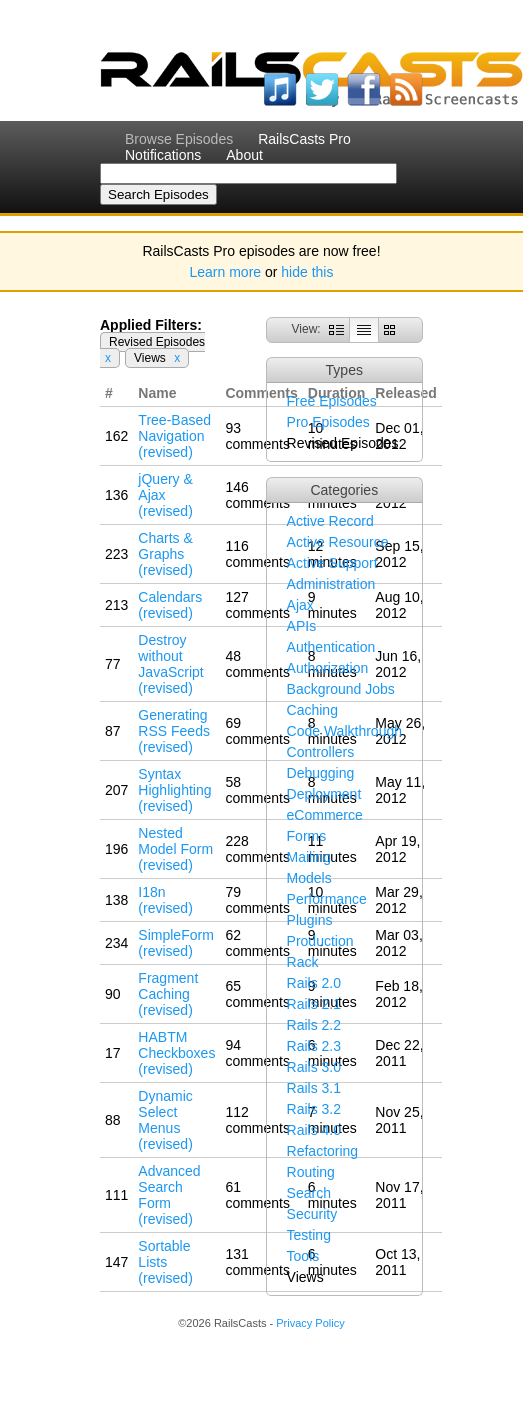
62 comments (257, 943)
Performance (327, 899)
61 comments (257, 1195)
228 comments (257, 849)
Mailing (309, 857)
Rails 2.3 (314, 1046)
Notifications (163, 155)
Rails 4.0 (314, 1130)
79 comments (257, 900)
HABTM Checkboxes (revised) (176, 1053)
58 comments (257, 790)
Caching (312, 710)
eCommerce (325, 815)
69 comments (257, 731)
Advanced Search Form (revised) (169, 1195)
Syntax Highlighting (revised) (174, 790)
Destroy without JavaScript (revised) (170, 664)
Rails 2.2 (314, 1025)
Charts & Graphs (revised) (165, 554)
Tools (303, 1256)
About (244, 155)
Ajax (300, 605)
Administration (331, 584)
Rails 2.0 (314, 983)
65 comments (257, 994)
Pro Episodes (328, 422)
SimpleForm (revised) (175, 943)
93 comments (257, 436)
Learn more (226, 272)
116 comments (257, 554)
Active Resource (338, 542)
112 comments (257, 1120)
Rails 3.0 (314, 1067)
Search (309, 1193)
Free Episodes (332, 401)
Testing (309, 1235)
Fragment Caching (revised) (168, 994)
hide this (307, 272)
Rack (303, 962)
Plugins (310, 920)
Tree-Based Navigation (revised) (174, 436)
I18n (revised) (165, 900)
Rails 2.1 (314, 1004)
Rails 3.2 (314, 1109)
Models (309, 878)
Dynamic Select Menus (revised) (165, 1120)
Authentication (331, 647)
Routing (311, 1172)
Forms (307, 836)
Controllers (321, 752)
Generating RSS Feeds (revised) (174, 731)
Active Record (330, 521)
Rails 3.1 (314, 1088)
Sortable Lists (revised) (165, 1262)
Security (312, 1214)
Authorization (328, 668)
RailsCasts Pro (304, 139)
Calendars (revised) (170, 605)
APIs (302, 626)
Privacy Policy (310, 1323)
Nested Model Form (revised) (175, 849)
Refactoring (323, 1151)
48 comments (257, 664)
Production (320, 941)
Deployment (324, 794)
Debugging (321, 773)
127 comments (257, 605)
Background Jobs (341, 689)
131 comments (257, 1262)
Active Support (332, 563)
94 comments (257, 1053)
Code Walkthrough (344, 731)
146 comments (257, 495)
